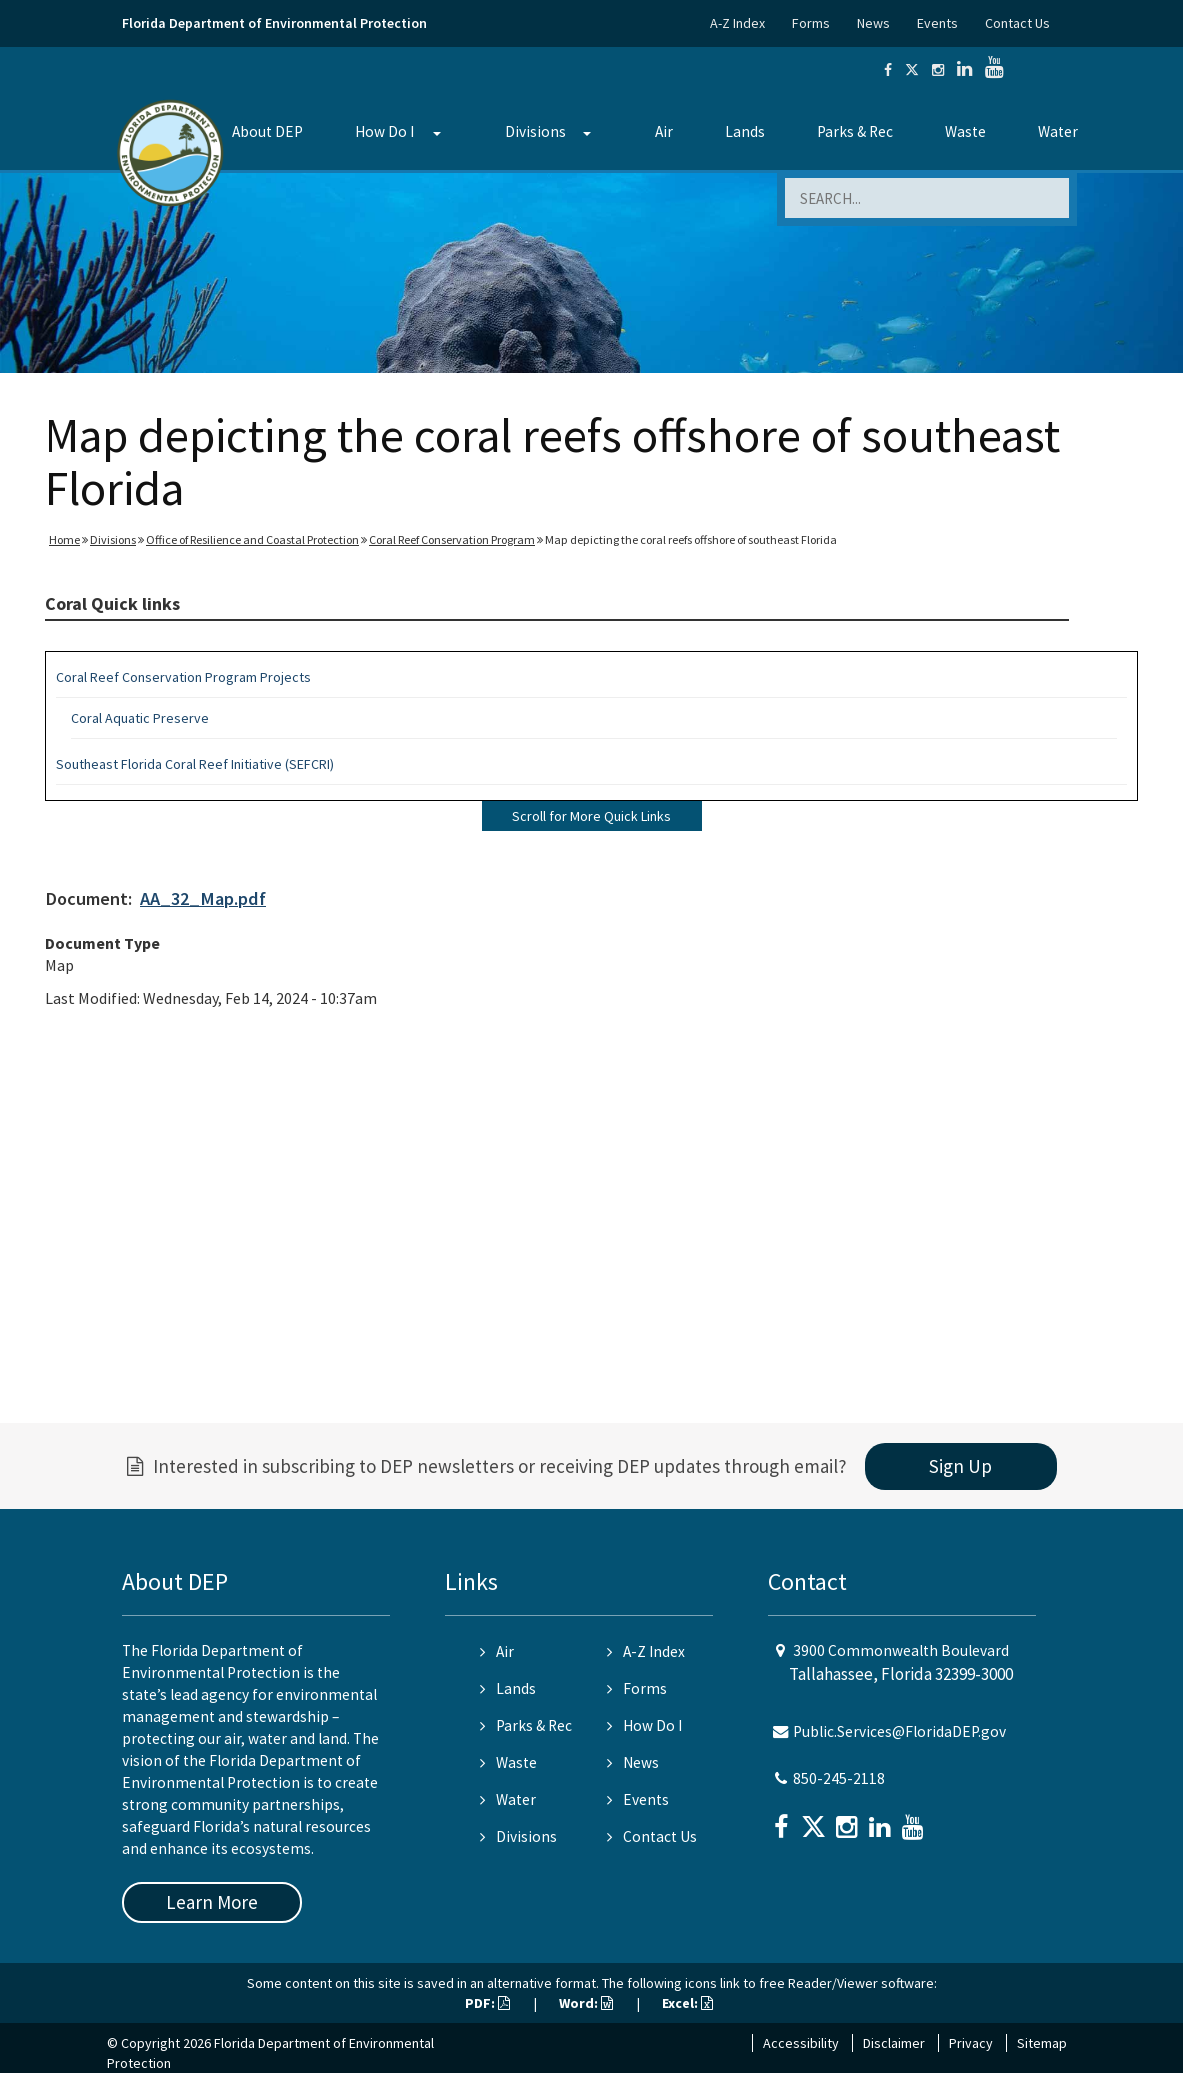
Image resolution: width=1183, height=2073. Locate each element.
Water (1058, 131)
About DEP (267, 131)
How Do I (384, 131)
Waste (965, 131)
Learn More (212, 1902)
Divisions (535, 131)
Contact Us (1017, 23)
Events (937, 23)
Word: (586, 2003)
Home (64, 539)
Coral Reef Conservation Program (452, 539)
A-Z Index (737, 23)
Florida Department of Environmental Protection (274, 23)
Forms (811, 23)
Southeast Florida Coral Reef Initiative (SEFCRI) (195, 764)
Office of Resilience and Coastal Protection (252, 539)
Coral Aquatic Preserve (140, 718)
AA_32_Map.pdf (203, 898)
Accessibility (801, 2043)
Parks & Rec (855, 131)
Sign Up (960, 1466)
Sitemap (1042, 2043)
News (873, 23)
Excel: (687, 2003)
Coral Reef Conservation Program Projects (183, 677)
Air (664, 131)
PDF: (487, 2003)
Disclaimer (894, 2043)
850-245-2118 (839, 1778)
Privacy (971, 2043)
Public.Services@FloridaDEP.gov (899, 1731)
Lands (745, 131)
